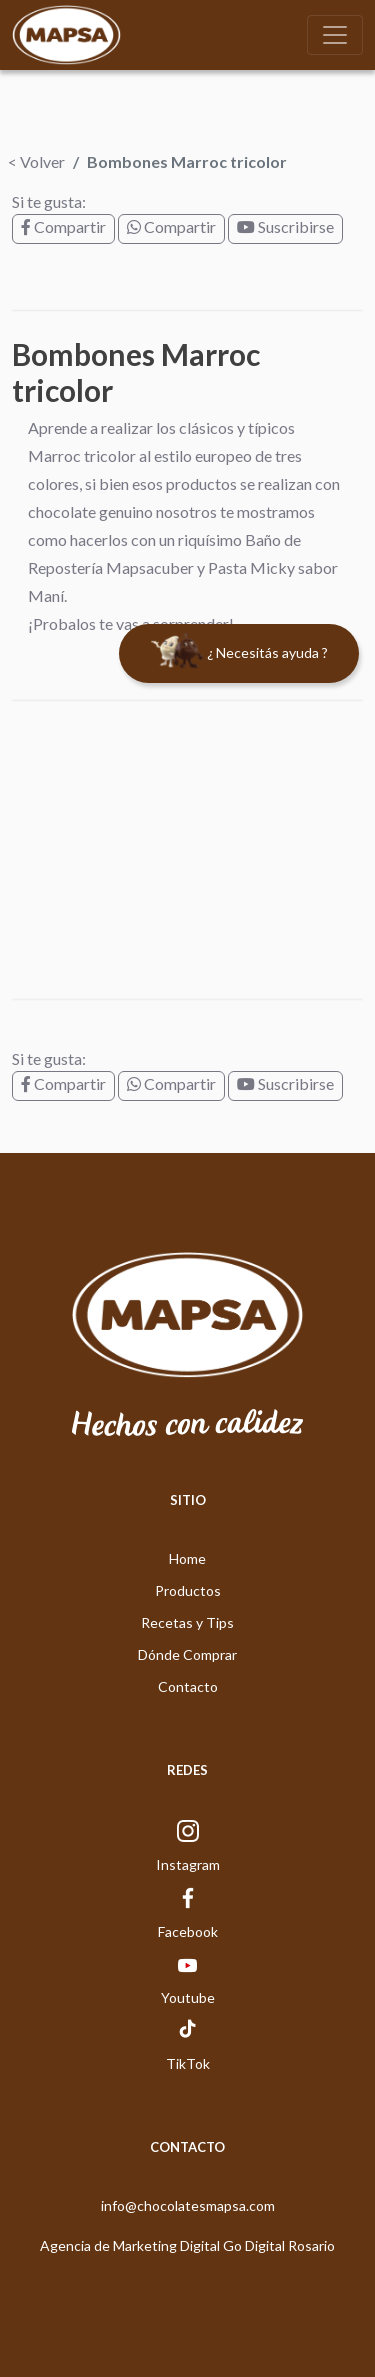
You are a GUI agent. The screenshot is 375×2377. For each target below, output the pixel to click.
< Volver (36, 161)
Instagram (188, 1864)
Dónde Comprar (187, 1654)
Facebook (188, 1931)
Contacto (188, 1686)
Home (187, 1558)
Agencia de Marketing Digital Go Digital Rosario (187, 2245)
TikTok (188, 2063)
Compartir (63, 226)
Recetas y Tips (187, 1622)
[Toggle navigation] (335, 35)
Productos (188, 1590)
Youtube (188, 1997)
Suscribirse (285, 226)
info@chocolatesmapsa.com (188, 2205)
